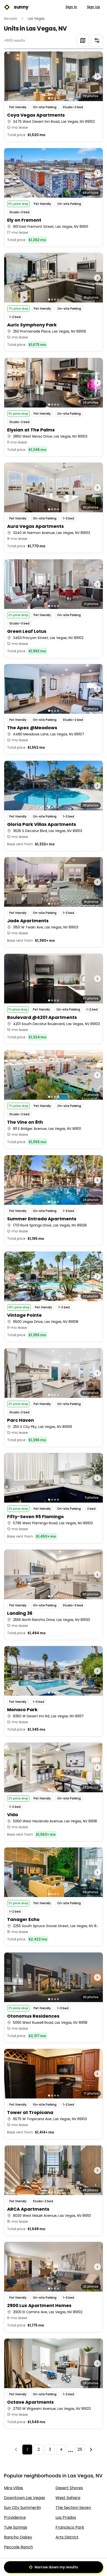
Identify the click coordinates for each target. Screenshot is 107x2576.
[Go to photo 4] (58, 98)
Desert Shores (69, 2488)
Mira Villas (13, 2488)
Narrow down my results (53, 2567)
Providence (15, 2517)
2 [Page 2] (39, 2449)
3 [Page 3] (50, 2449)
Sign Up (93, 6)
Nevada (10, 18)
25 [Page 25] (80, 2449)
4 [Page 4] (61, 2449)
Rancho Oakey (18, 2537)
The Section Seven (73, 2507)
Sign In (71, 6)
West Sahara (67, 2498)
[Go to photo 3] (55, 98)
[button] (53, 96)
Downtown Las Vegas (24, 2498)
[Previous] (16, 2449)
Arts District (67, 2537)
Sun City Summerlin (22, 2507)
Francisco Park (69, 2527)
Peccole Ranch (18, 2547)
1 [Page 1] (27, 2449)
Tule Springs (15, 2527)
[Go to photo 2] (52, 98)
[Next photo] (90, 76)
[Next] (91, 2449)
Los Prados (65, 2517)
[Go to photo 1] (49, 98)
